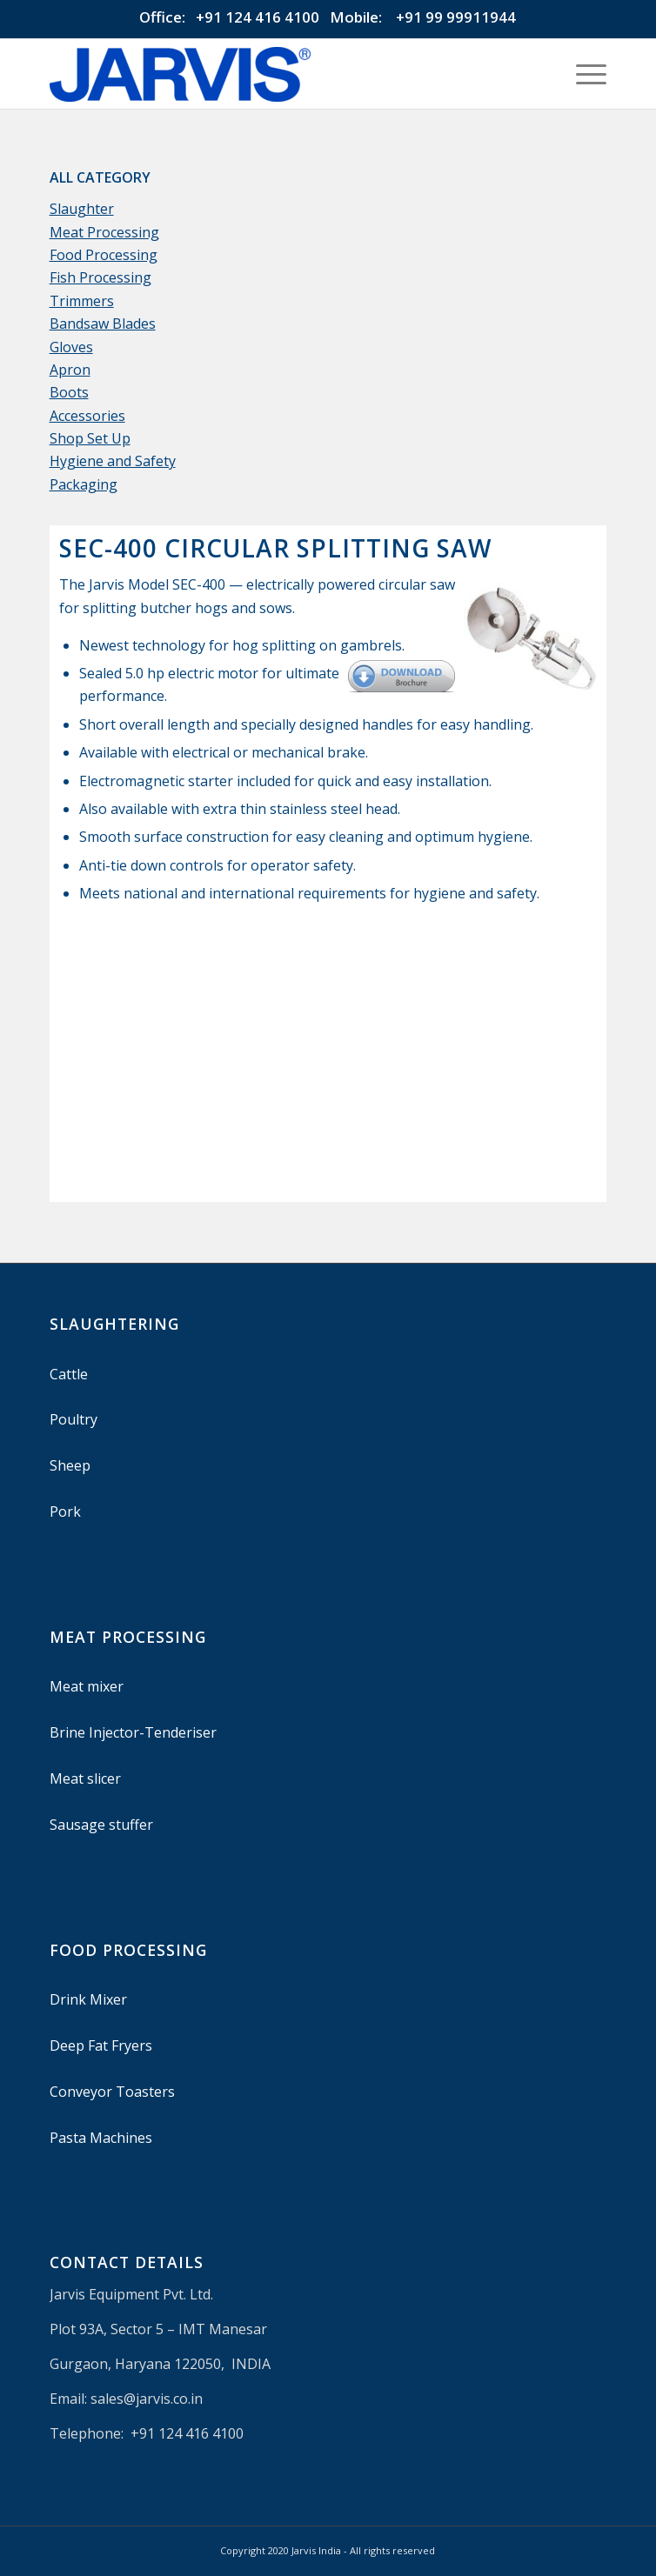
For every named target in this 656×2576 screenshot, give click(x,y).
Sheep (70, 1465)
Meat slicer (85, 1778)
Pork (65, 1511)
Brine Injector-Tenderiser (133, 1732)
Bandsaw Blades (103, 323)
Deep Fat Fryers (101, 2045)
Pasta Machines (101, 2137)
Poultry (73, 1419)
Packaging (83, 484)
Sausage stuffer (101, 1824)
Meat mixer (87, 1686)
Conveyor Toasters (112, 2091)
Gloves (71, 347)
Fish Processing (100, 277)
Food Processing (103, 254)
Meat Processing (104, 232)
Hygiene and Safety (113, 460)
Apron (70, 369)
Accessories (87, 415)
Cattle (69, 1374)
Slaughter (82, 208)
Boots (69, 392)
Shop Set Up (90, 438)
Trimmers (82, 300)
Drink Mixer (88, 1999)
